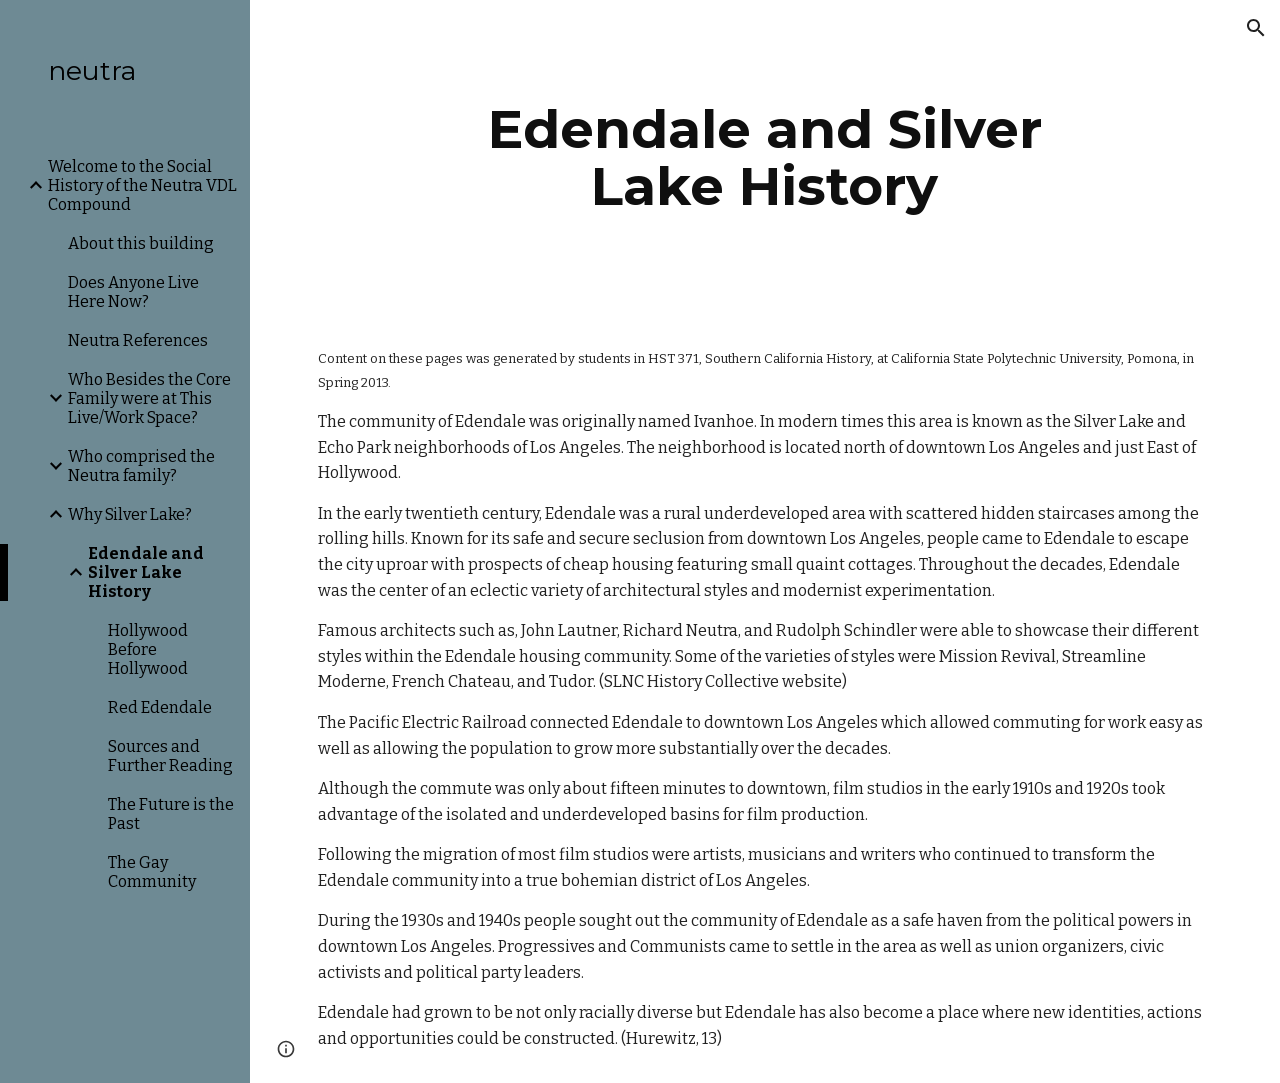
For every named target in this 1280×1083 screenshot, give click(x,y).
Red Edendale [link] (160, 707)
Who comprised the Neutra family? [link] (141, 466)
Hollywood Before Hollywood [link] (148, 649)
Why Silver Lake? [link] (130, 514)
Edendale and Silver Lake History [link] (146, 572)
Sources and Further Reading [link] (170, 756)
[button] (1256, 28)
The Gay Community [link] (152, 872)
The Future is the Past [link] (171, 814)
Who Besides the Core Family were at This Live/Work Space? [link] (149, 398)
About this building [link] (141, 243)
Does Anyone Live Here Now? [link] (133, 292)
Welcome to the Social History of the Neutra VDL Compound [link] (142, 185)
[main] (764, 157)
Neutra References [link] (138, 340)
